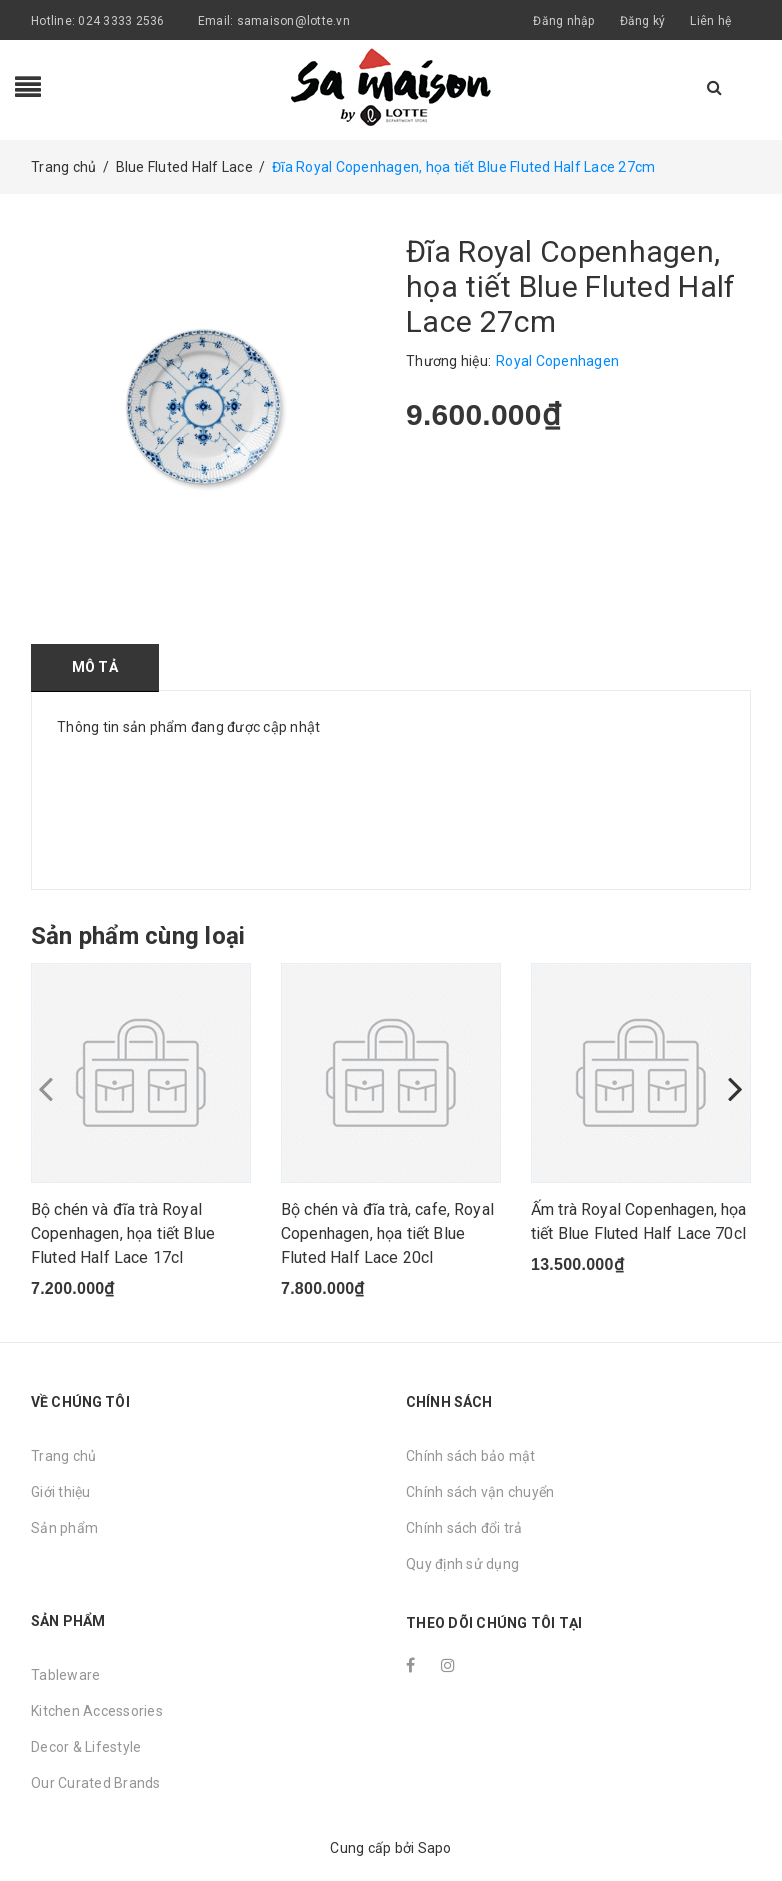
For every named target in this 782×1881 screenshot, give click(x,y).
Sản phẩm (64, 1528)
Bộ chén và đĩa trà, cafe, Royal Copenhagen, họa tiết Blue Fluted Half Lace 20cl (387, 1233)
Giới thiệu (61, 1492)
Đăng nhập (563, 21)
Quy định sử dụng (462, 1564)
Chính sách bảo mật (471, 1456)
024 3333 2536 (123, 21)
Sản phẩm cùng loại (138, 936)
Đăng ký (643, 21)
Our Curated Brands (96, 1783)
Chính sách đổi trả (464, 1528)
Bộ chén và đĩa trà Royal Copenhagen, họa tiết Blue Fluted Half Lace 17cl (123, 1233)
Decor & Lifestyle (86, 1747)
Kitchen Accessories (97, 1711)
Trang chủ (63, 1456)
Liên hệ (710, 21)
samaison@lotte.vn (293, 21)
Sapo (435, 1848)
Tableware (65, 1675)
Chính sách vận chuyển (480, 1492)
